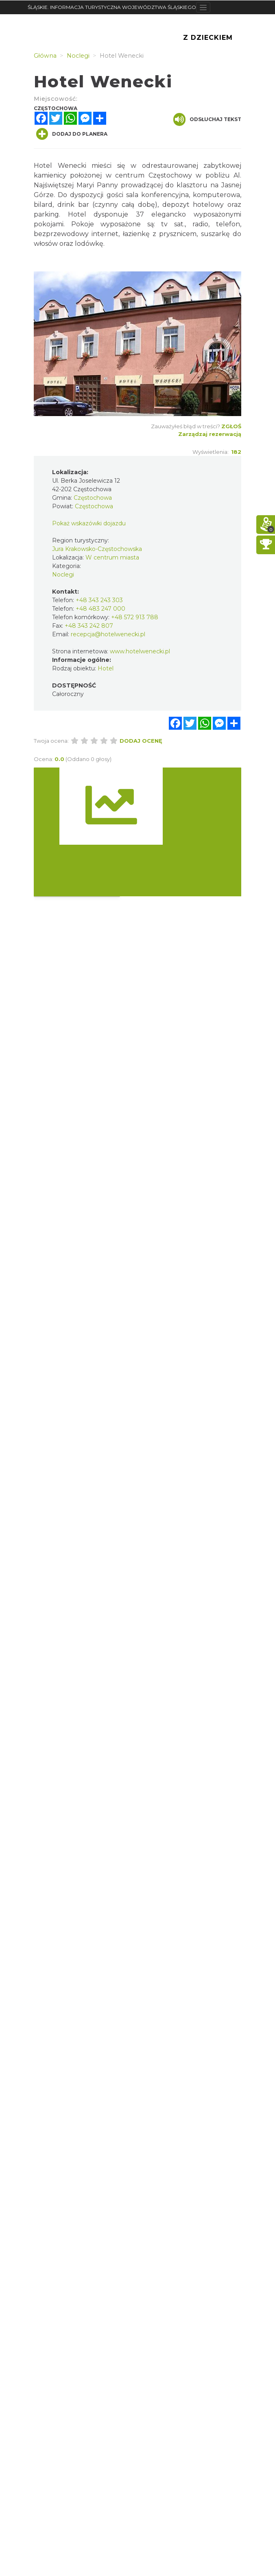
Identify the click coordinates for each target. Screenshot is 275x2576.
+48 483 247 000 (100, 608)
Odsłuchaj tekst (207, 119)
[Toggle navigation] (203, 7)
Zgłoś (231, 426)
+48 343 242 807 (89, 625)
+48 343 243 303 (99, 600)
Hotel (105, 668)
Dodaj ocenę (141, 740)
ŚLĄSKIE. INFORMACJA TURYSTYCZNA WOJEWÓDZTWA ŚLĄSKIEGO (112, 7)
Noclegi (63, 574)
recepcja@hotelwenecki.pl (108, 634)
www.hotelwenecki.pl (140, 651)
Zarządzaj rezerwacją (209, 434)
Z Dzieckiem (208, 37)
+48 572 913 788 (134, 617)
